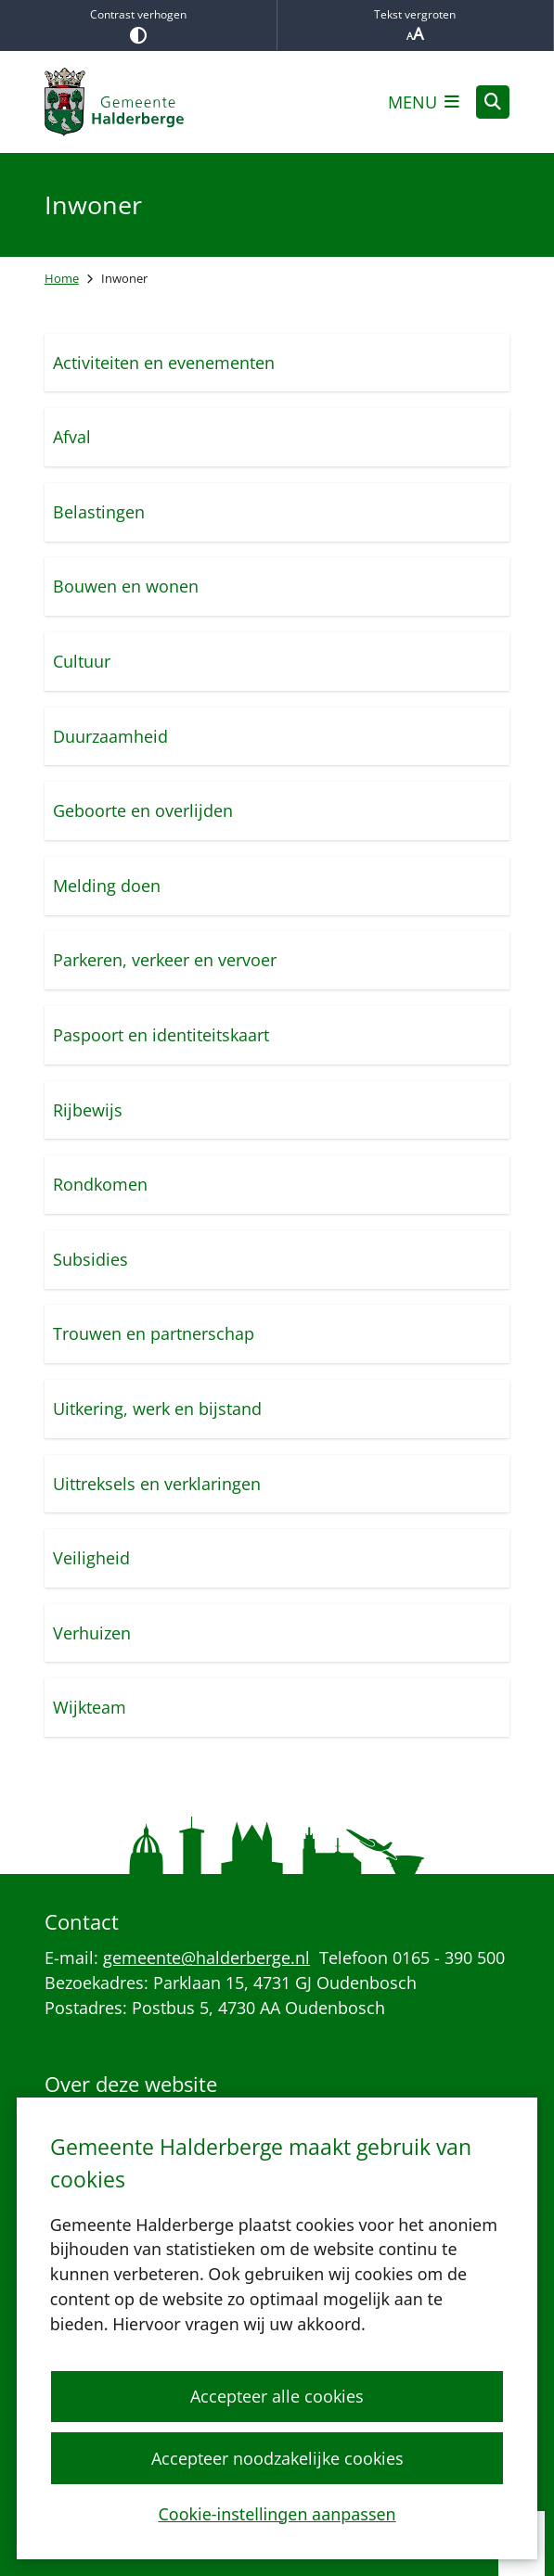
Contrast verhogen (138, 25)
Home (62, 278)
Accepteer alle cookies (277, 2396)
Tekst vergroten (415, 25)
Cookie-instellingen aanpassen (276, 2513)
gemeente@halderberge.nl (206, 1957)
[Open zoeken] (492, 102)
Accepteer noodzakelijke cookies (276, 2457)
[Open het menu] (424, 102)
